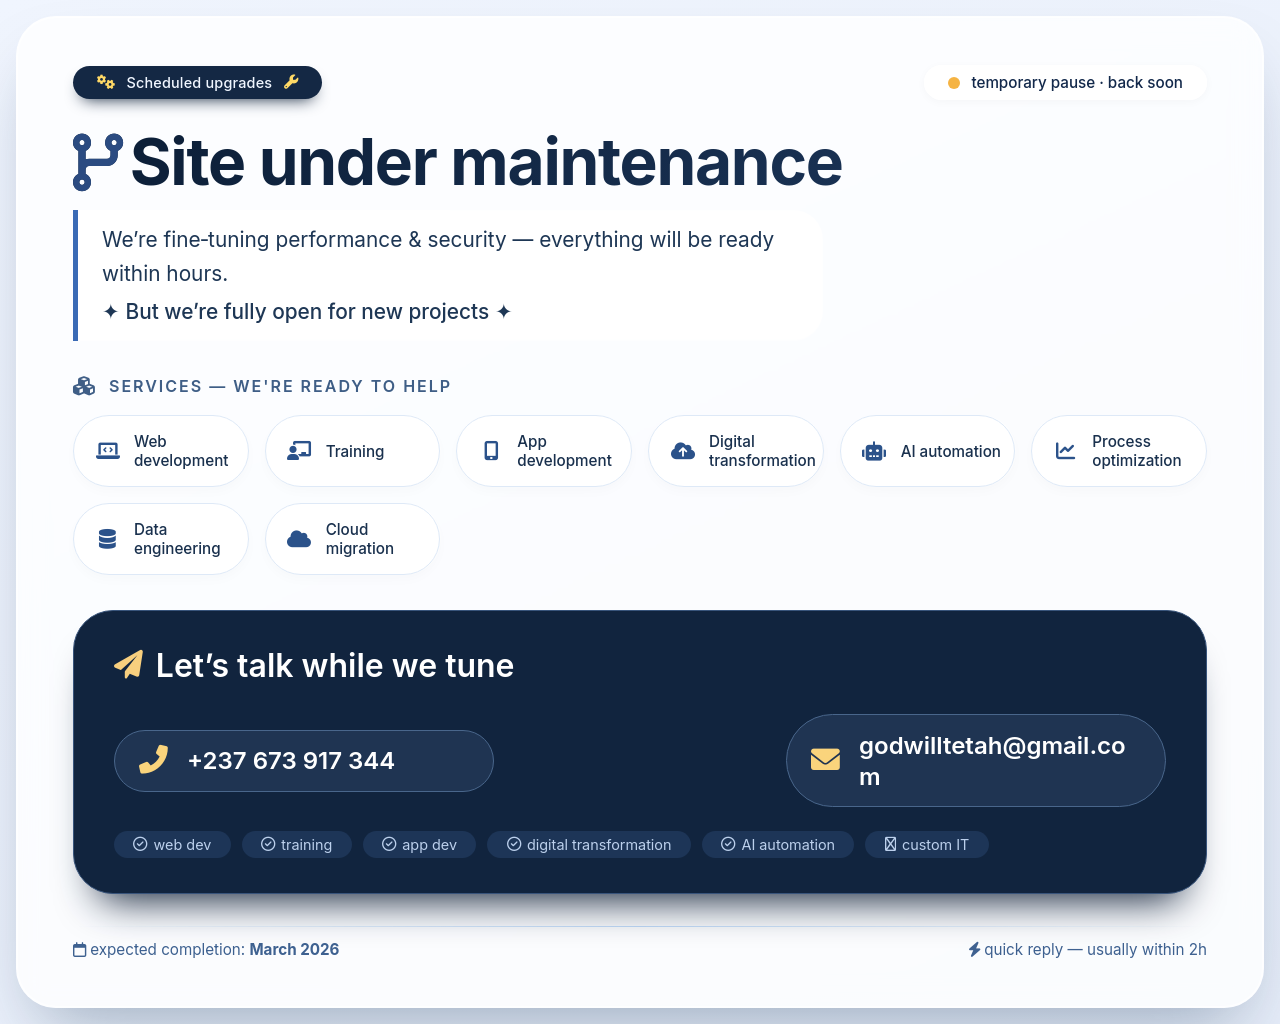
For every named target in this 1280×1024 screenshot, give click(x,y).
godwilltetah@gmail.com (992, 761)
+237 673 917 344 (291, 760)
